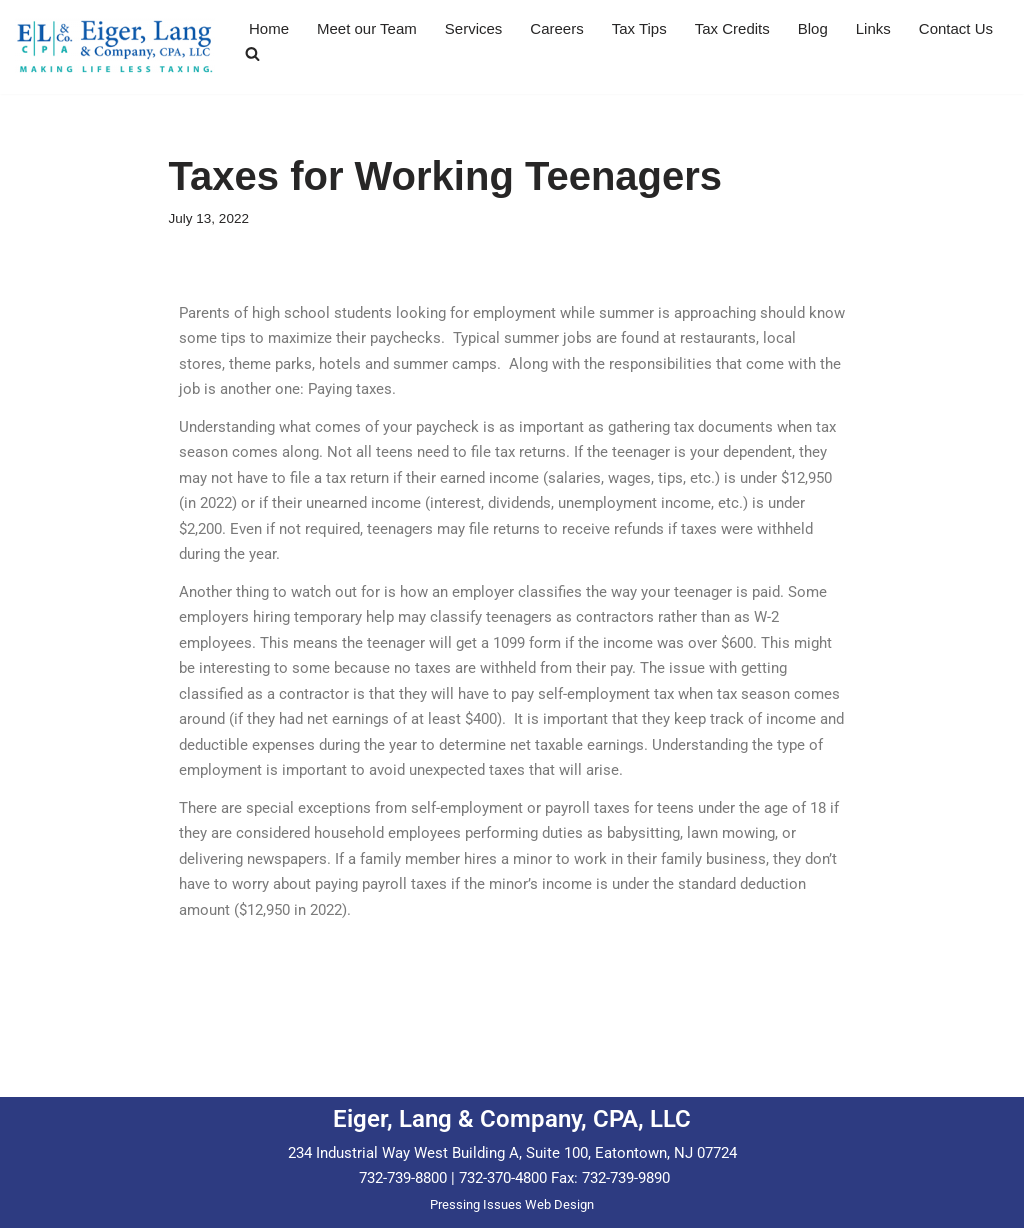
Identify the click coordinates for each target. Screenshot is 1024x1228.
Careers (556, 28)
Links (873, 28)
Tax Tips (639, 28)
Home (269, 28)
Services (474, 28)
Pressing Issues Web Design (512, 1204)
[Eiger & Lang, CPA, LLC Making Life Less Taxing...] (115, 47)
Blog (813, 28)
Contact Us (956, 28)
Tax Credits (732, 28)
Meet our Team (367, 28)
